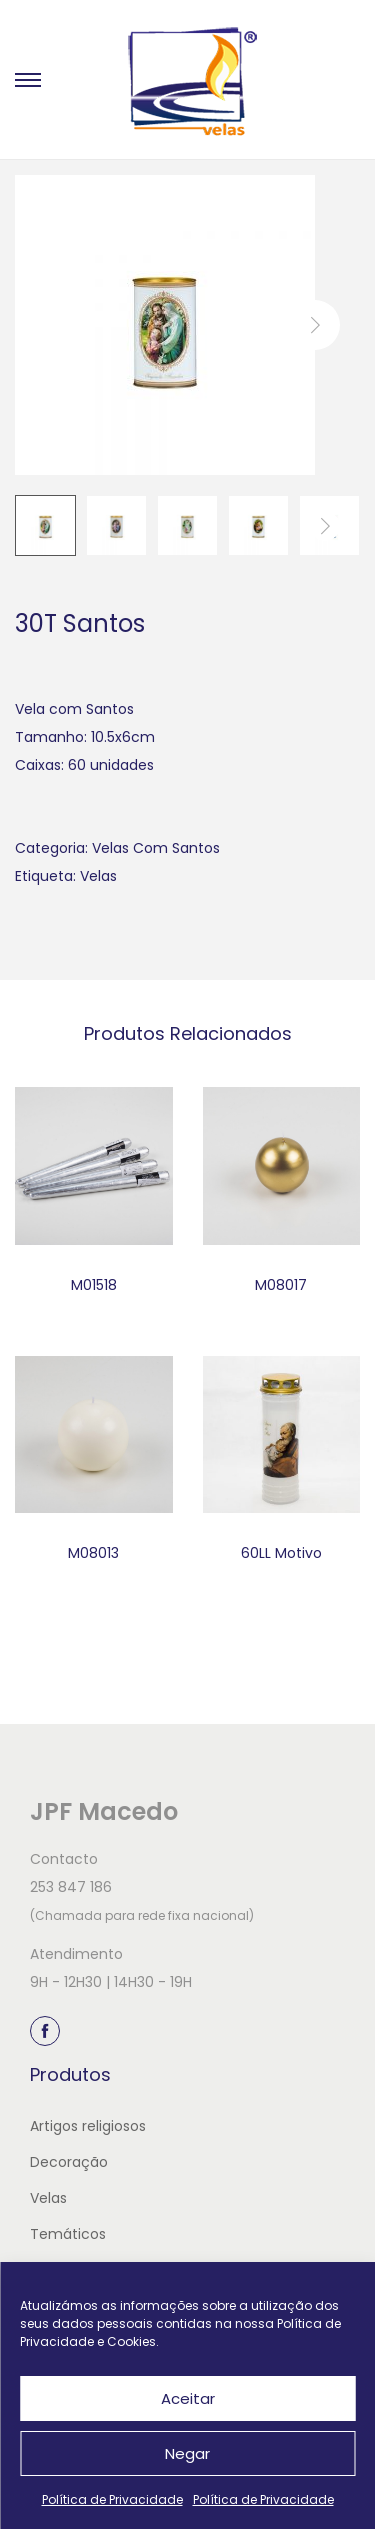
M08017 (281, 1285)
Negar (187, 2453)
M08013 (93, 1553)
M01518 (94, 1285)
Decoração (69, 2162)
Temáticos (68, 2234)
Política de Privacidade (112, 2499)
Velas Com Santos (156, 848)
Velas (98, 876)
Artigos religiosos (88, 2126)
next (315, 325)
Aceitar (188, 2398)
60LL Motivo (281, 1553)
